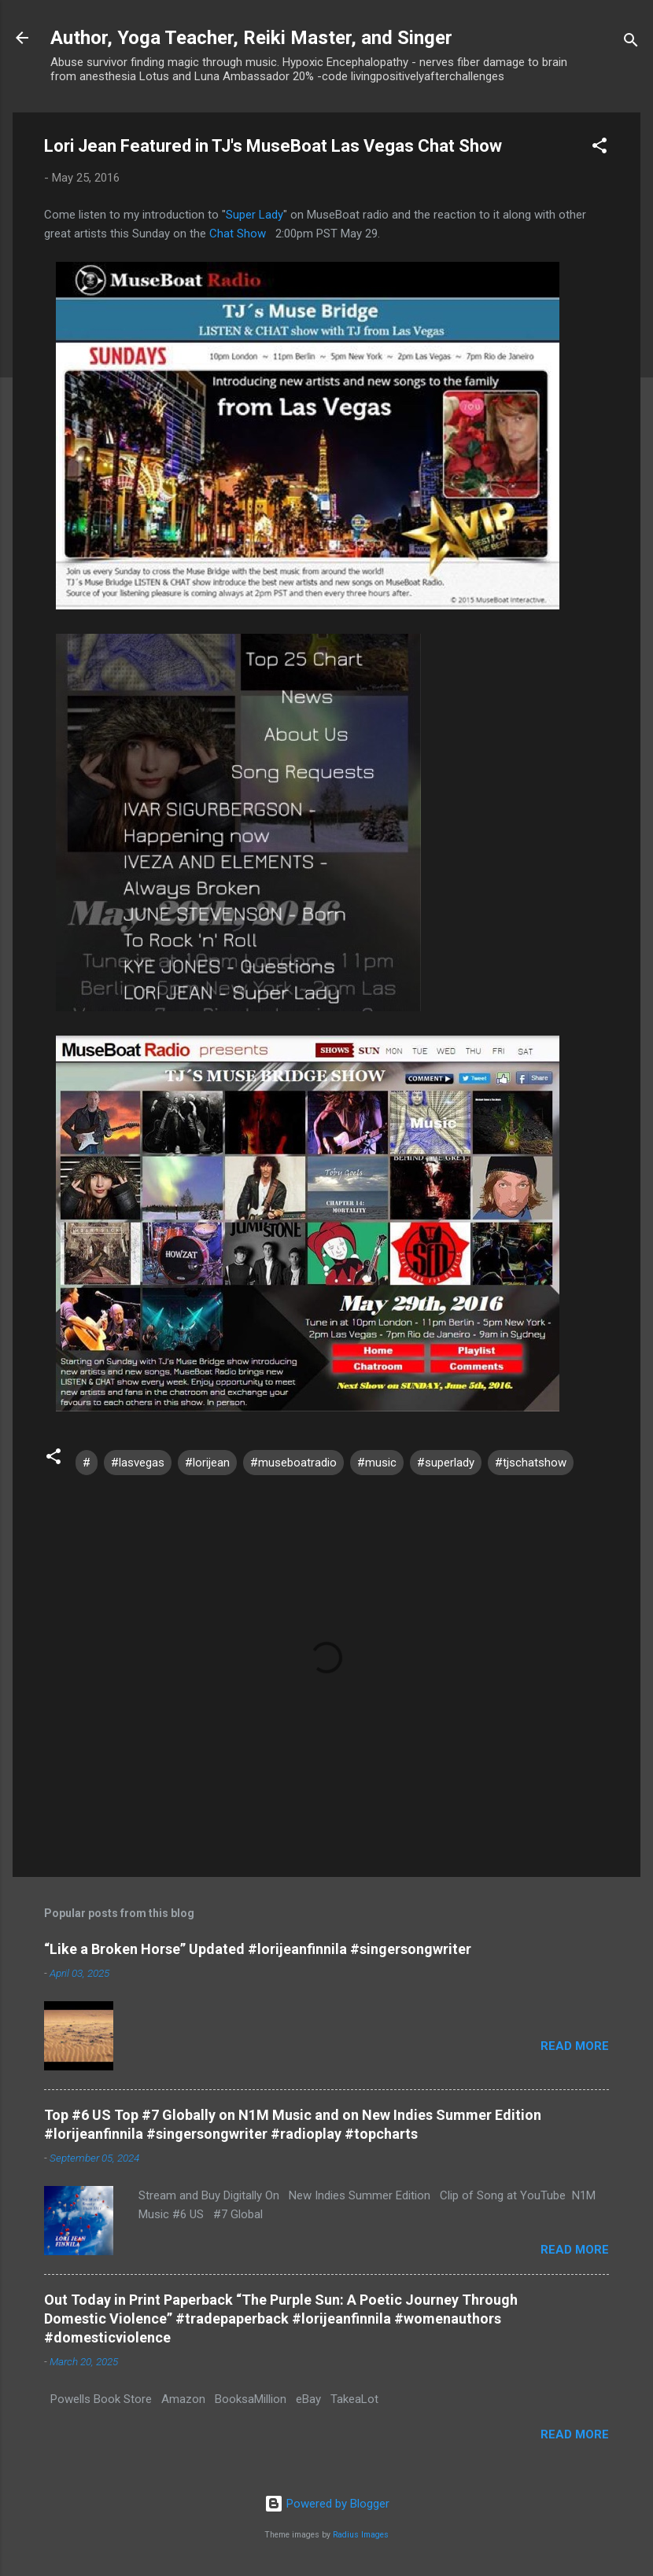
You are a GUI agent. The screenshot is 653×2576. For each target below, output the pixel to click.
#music (377, 1462)
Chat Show (237, 233)
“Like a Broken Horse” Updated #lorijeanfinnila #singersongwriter (257, 1949)
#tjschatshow (530, 1462)
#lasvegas (137, 1462)
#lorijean (207, 1462)
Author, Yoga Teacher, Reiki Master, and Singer (251, 38)
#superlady (445, 1462)
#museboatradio (293, 1462)
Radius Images (361, 2535)
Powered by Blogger (326, 2504)
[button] (599, 148)
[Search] (631, 43)
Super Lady (254, 215)
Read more (574, 2046)
